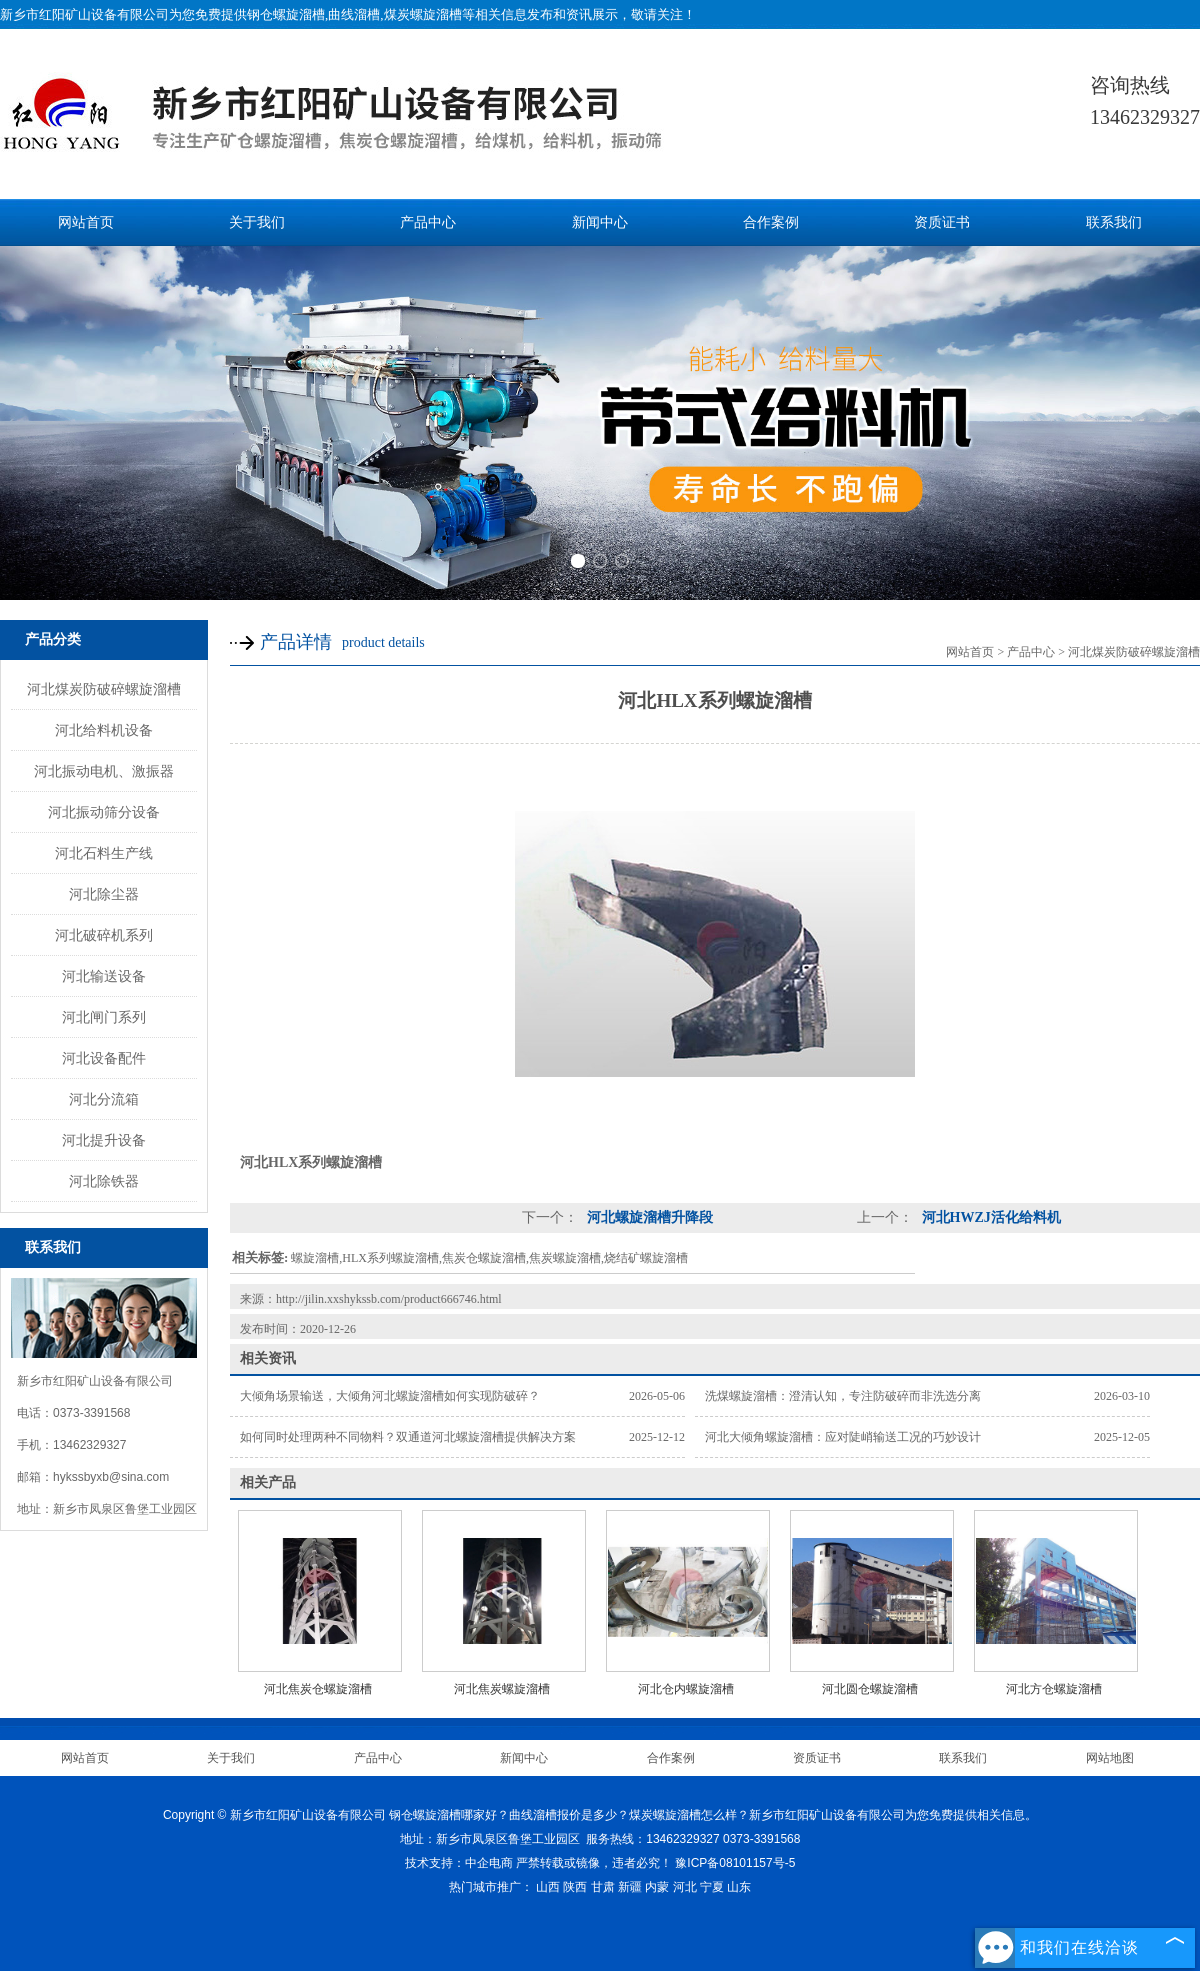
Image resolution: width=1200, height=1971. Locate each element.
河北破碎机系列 (104, 935)
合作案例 (771, 222)
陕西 (575, 1887)
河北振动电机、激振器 (104, 771)
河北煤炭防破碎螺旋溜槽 (104, 689)
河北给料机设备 (104, 730)
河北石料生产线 (104, 853)
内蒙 (657, 1887)
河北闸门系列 (104, 1017)
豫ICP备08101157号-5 (735, 1863)
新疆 (630, 1887)
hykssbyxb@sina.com (111, 1477)
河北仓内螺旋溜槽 (686, 1689)
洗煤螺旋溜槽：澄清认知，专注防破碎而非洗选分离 (843, 1396)
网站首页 (86, 222)
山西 (548, 1887)
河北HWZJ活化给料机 (989, 1217)
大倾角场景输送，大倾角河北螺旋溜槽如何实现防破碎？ (390, 1396)
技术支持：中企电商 (459, 1863)
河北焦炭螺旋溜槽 (502, 1689)
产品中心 (428, 222)
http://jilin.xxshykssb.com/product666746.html (389, 1299)
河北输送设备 (104, 976)
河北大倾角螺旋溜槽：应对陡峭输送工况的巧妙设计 (843, 1437)
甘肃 (603, 1887)
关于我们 (257, 222)
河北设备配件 (104, 1058)
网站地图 (1110, 1758)
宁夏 (712, 1887)
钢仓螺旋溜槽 (286, 14)
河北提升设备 (104, 1140)
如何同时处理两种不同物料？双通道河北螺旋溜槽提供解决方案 (408, 1437)
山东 (739, 1887)
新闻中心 (600, 222)
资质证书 (942, 222)
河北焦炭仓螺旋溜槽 (318, 1689)
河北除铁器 (104, 1181)
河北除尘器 (104, 894)
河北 (685, 1887)
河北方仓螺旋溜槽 (1054, 1689)
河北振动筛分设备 (104, 812)
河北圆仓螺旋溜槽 (870, 1689)
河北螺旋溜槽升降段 (648, 1217)
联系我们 (1114, 222)
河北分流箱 (104, 1099)
